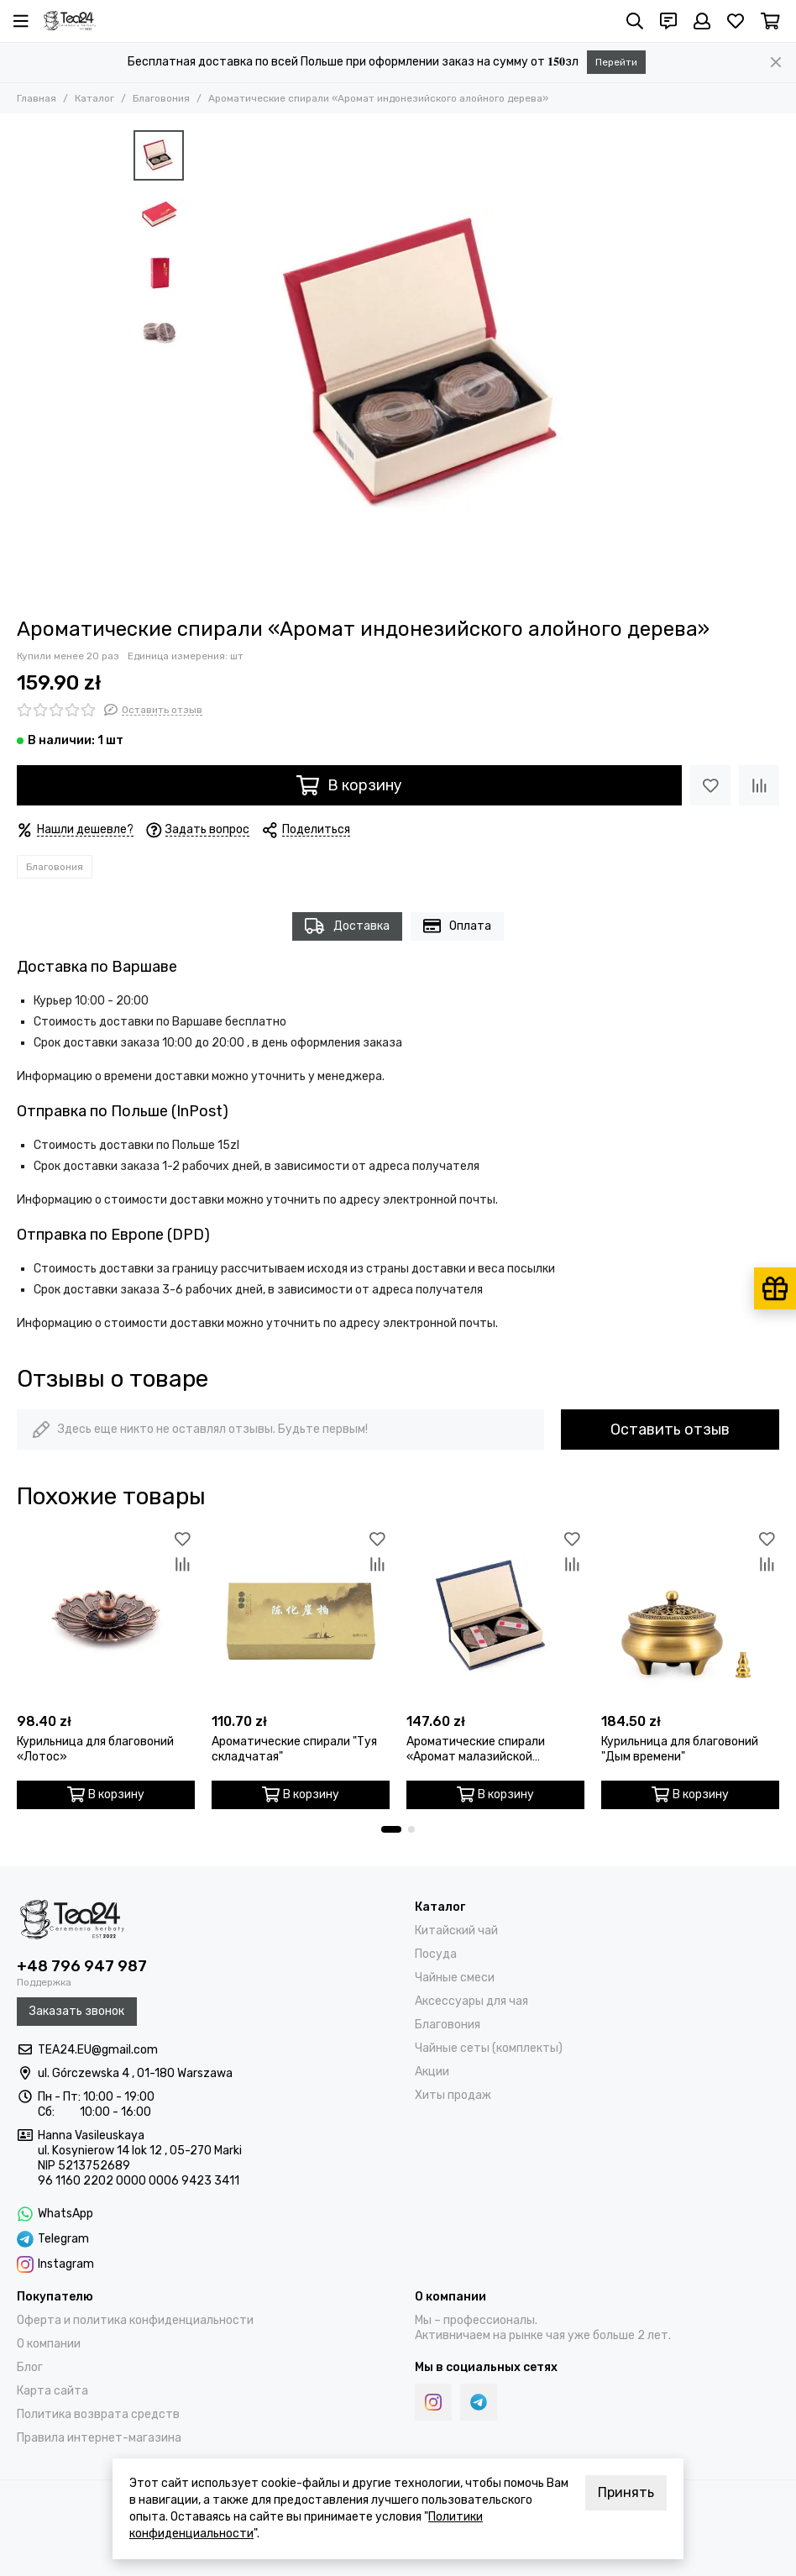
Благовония (161, 98)
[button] (391, 1829)
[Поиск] (635, 21)
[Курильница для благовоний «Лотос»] (106, 1616)
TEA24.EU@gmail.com (98, 2050)
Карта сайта (52, 2391)
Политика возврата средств (98, 2414)
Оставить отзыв (670, 1429)
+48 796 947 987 (82, 1966)
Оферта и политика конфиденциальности (135, 2320)
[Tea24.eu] (69, 21)
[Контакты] (668, 21)
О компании (49, 2344)
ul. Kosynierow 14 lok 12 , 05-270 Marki (140, 2150)
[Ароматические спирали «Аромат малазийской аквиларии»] (495, 1616)
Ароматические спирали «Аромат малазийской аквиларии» (475, 1749)
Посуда (436, 1954)
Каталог (94, 98)
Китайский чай (456, 1930)
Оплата (457, 926)
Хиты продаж (453, 2095)
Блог (30, 2367)
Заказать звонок (76, 2011)
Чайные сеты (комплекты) (489, 2048)
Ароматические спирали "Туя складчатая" (294, 1749)
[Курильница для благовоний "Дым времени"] (690, 1616)
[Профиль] (702, 21)
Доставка (347, 926)
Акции (432, 2071)
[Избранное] (735, 21)
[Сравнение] (759, 785)
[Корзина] (770, 21)
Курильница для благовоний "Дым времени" (679, 1749)
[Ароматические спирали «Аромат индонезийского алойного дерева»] (427, 365)
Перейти (616, 62)
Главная (36, 98)
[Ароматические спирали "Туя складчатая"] (301, 1616)
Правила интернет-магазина (99, 2438)
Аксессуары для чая (471, 2001)
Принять (626, 2492)
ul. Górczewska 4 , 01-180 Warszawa (135, 2073)
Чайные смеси (455, 1977)
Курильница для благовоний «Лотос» (95, 1749)
